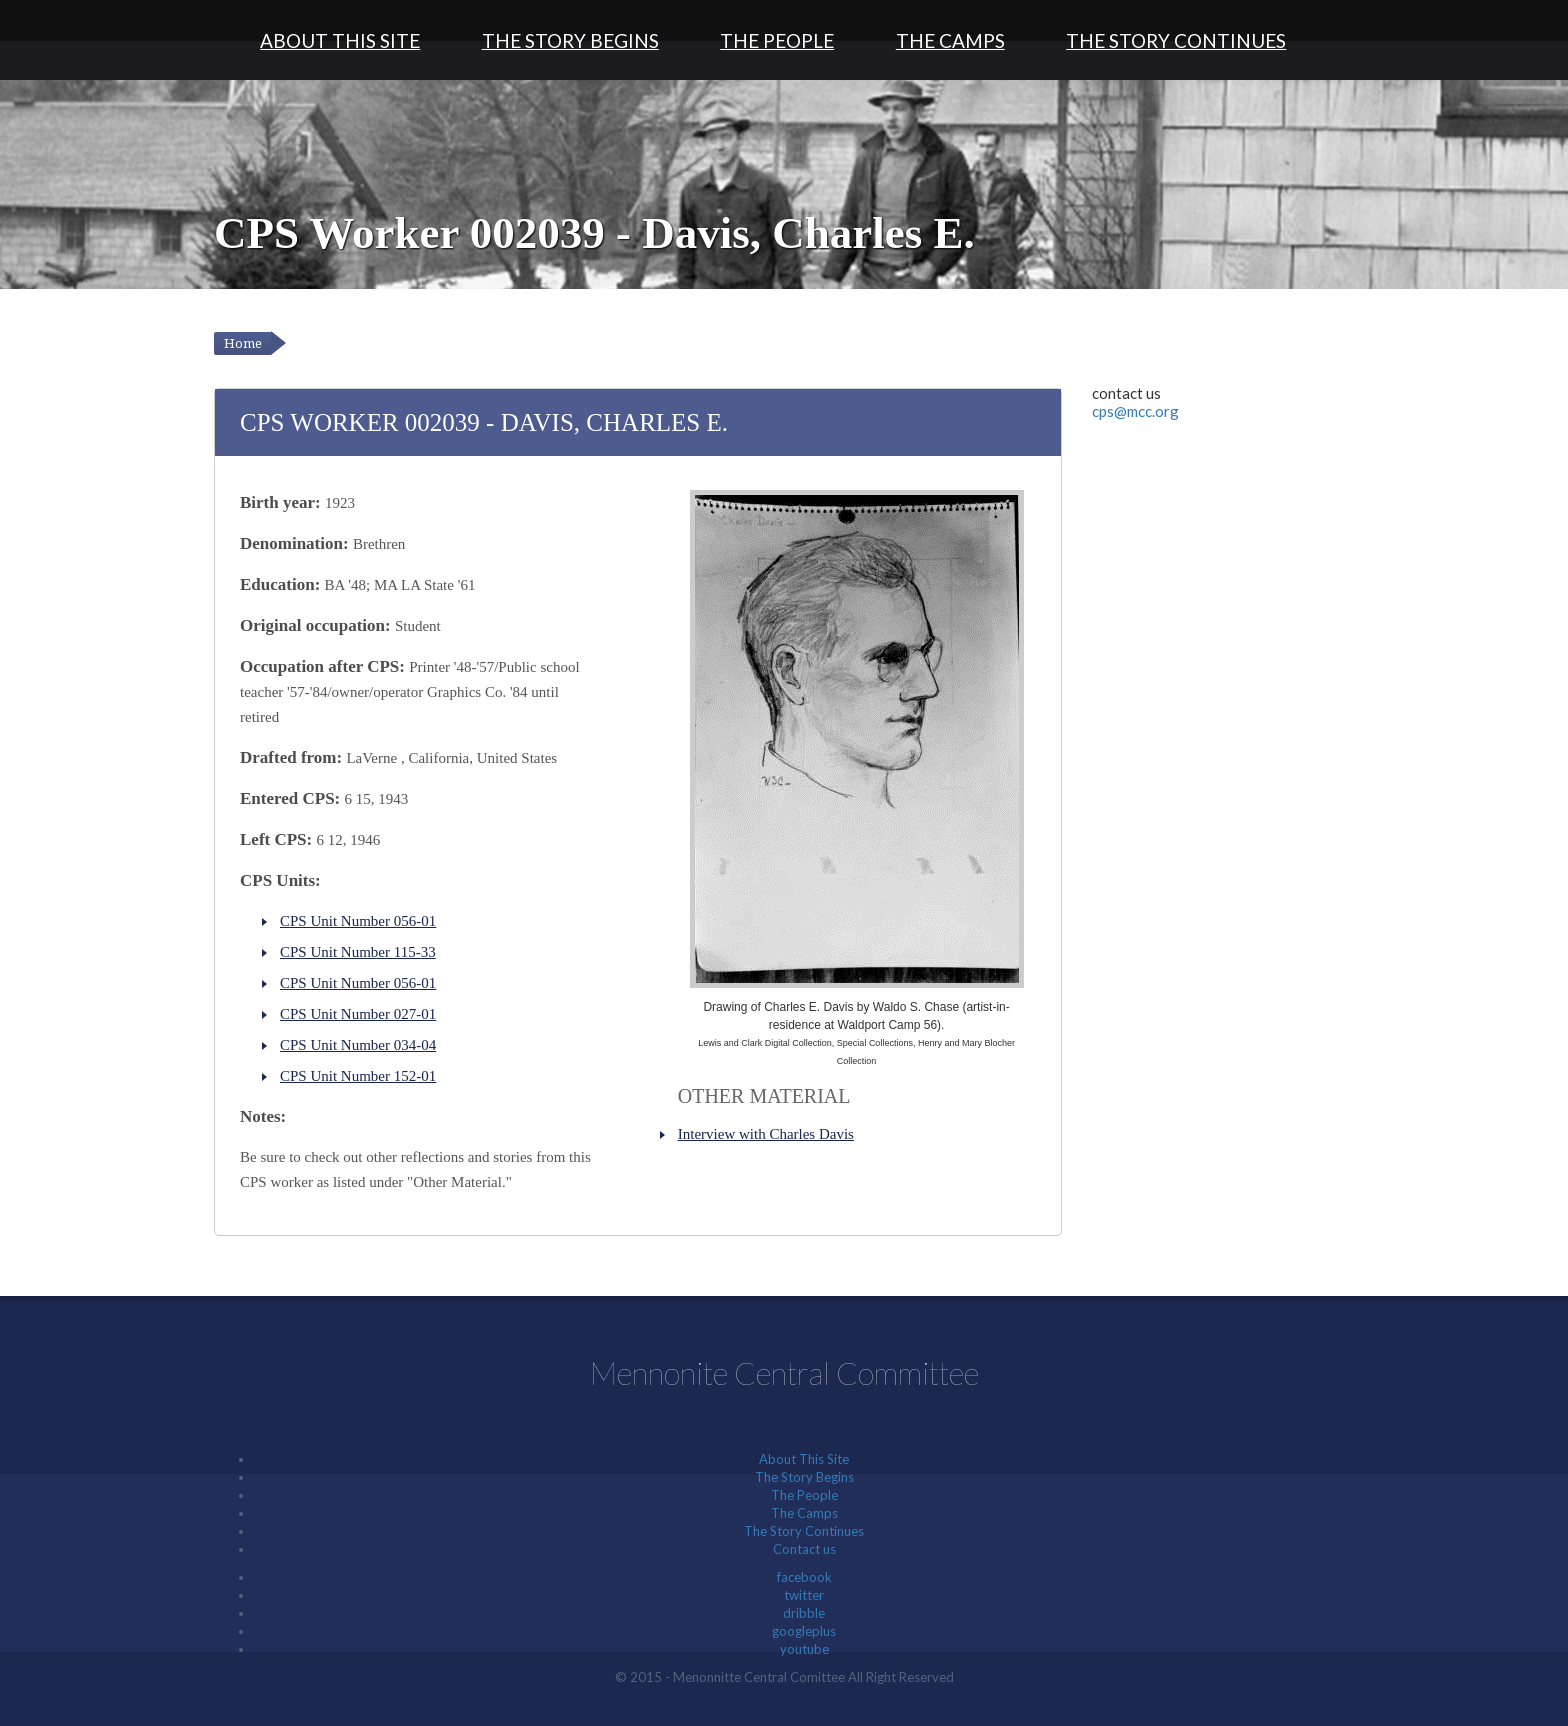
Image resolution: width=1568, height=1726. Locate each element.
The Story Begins (570, 40)
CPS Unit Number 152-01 (358, 1076)
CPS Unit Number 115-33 (358, 952)
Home (243, 343)
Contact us (804, 1549)
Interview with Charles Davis (766, 1134)
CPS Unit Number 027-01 (358, 1014)
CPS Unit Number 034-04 (358, 1045)
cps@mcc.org (1135, 411)
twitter (804, 1595)
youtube (804, 1649)
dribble (804, 1613)
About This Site (340, 40)
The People (777, 40)
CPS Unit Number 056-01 (358, 921)
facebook (804, 1577)
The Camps (950, 40)
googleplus (804, 1631)
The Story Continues (1176, 40)
